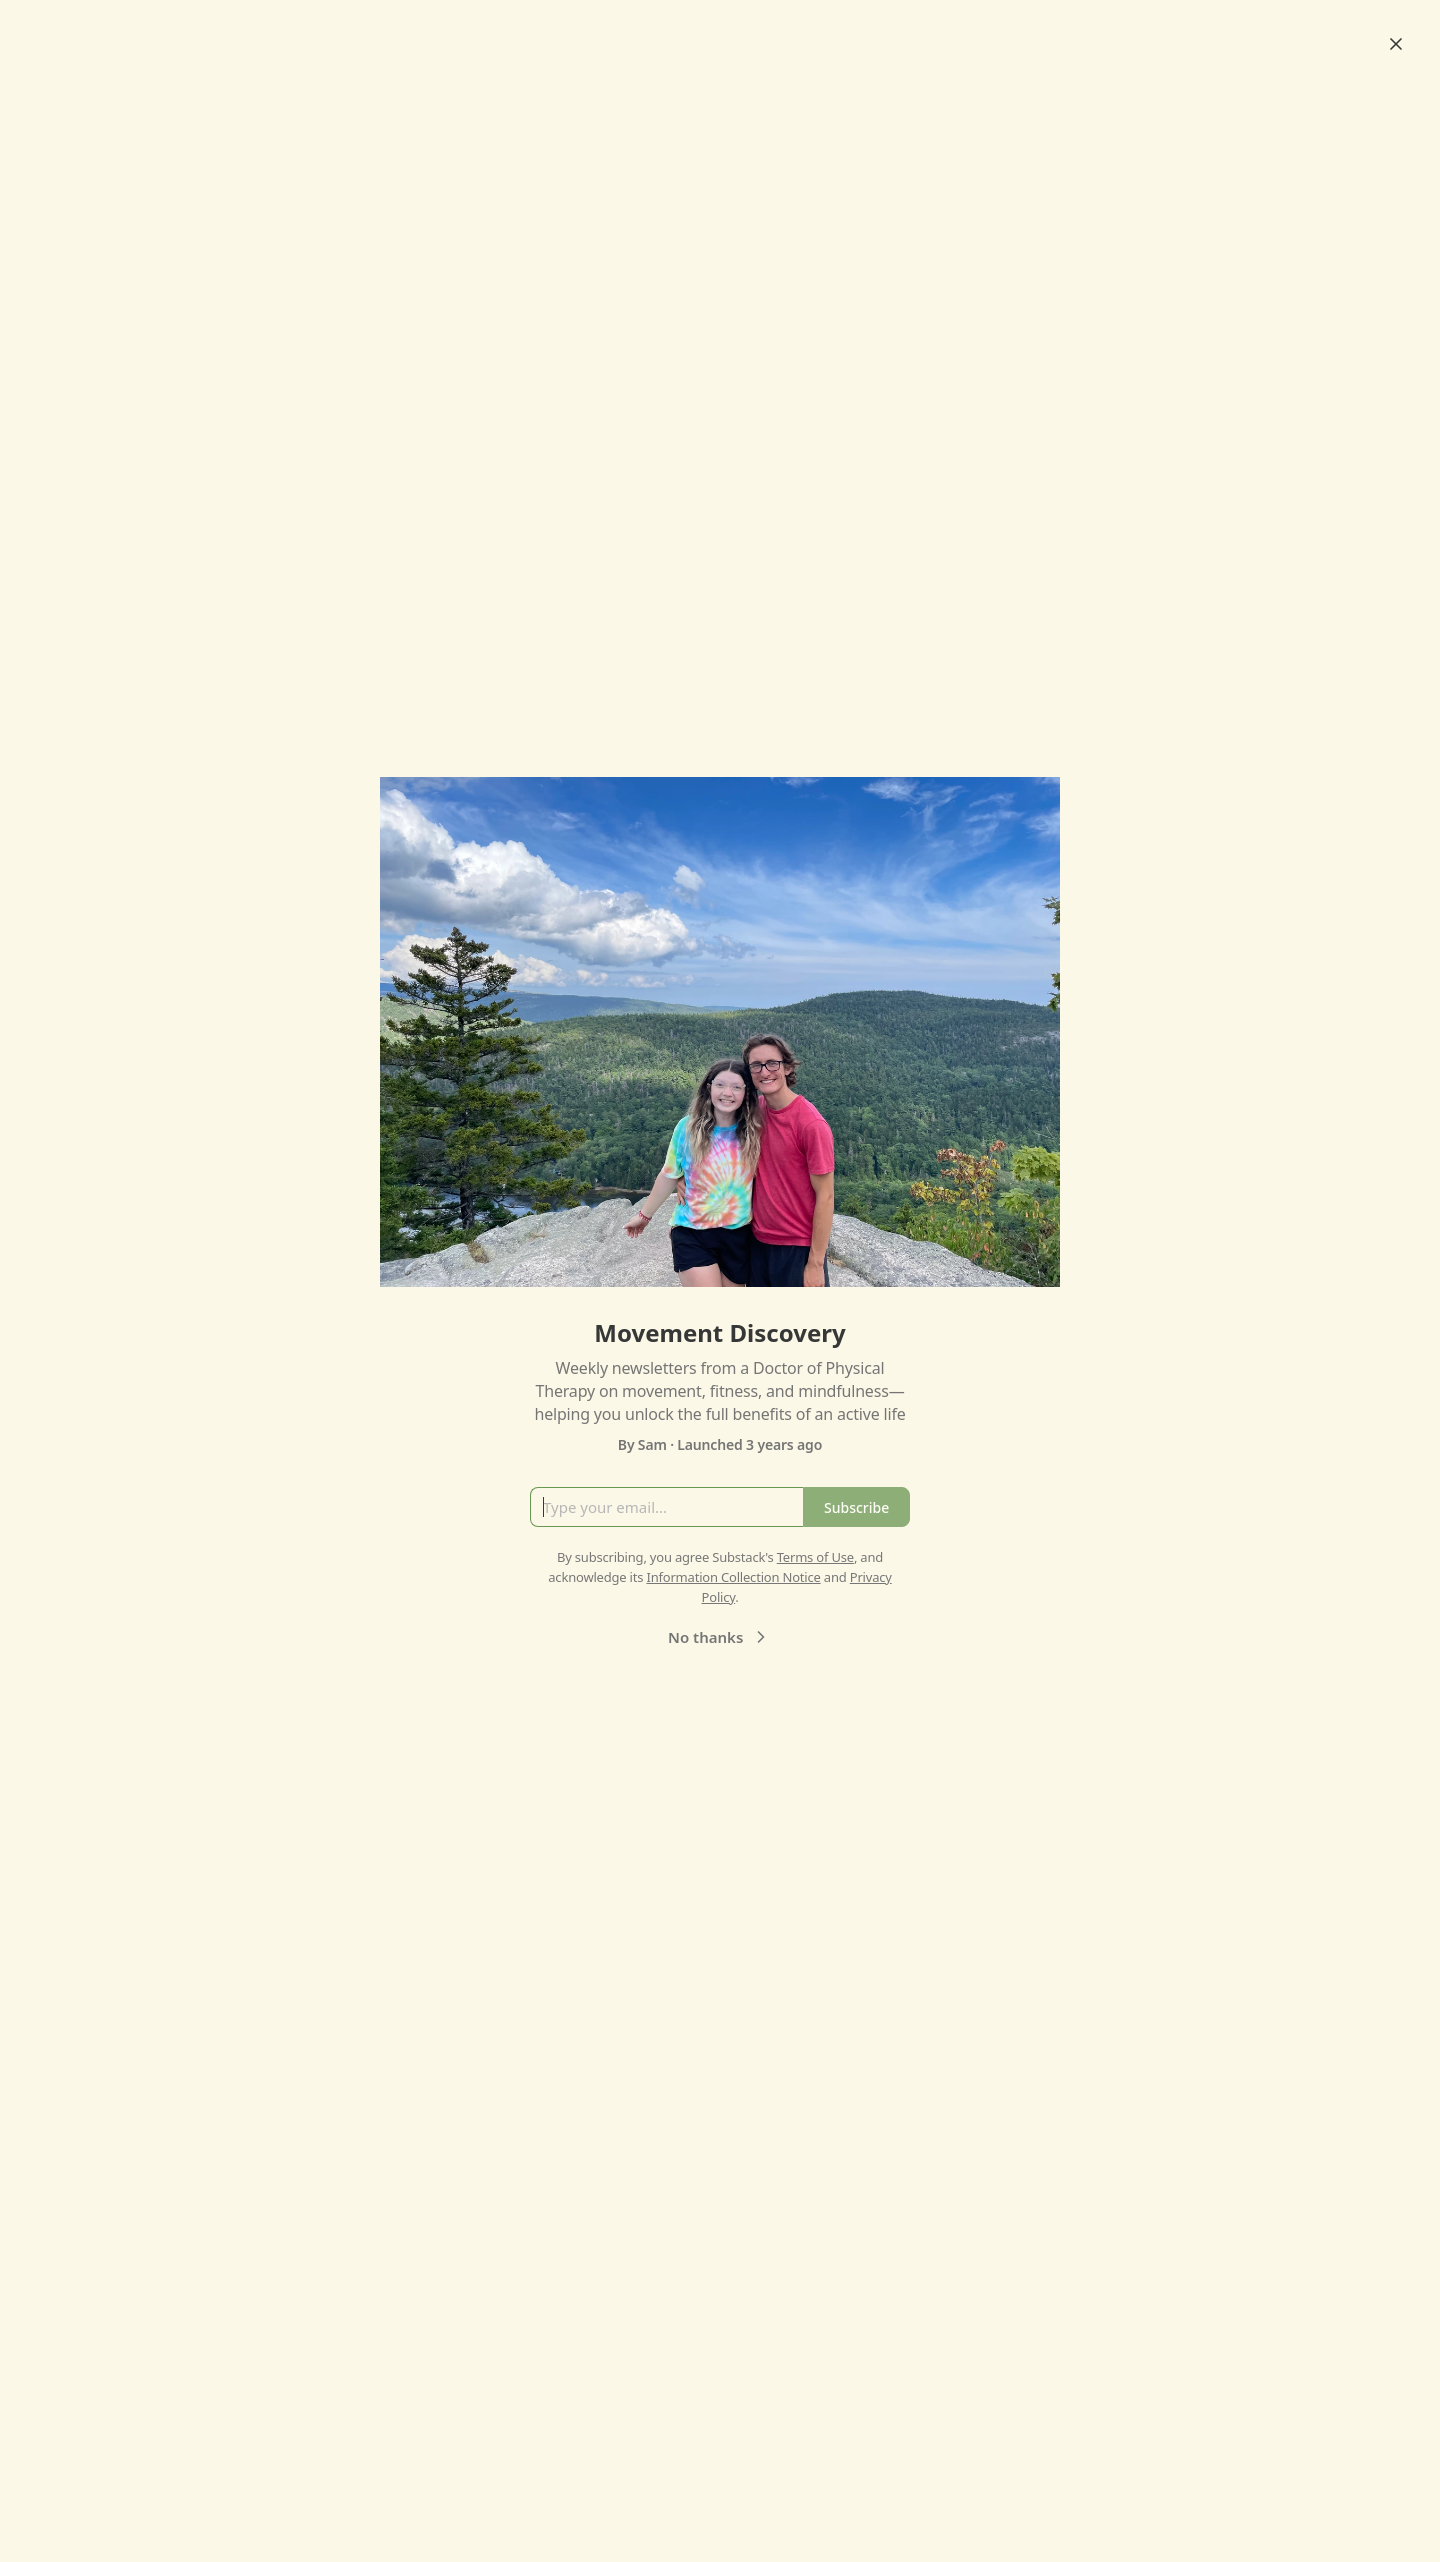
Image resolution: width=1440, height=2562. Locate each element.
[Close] (1396, 44)
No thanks (719, 1637)
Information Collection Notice (733, 1577)
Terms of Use (815, 1557)
